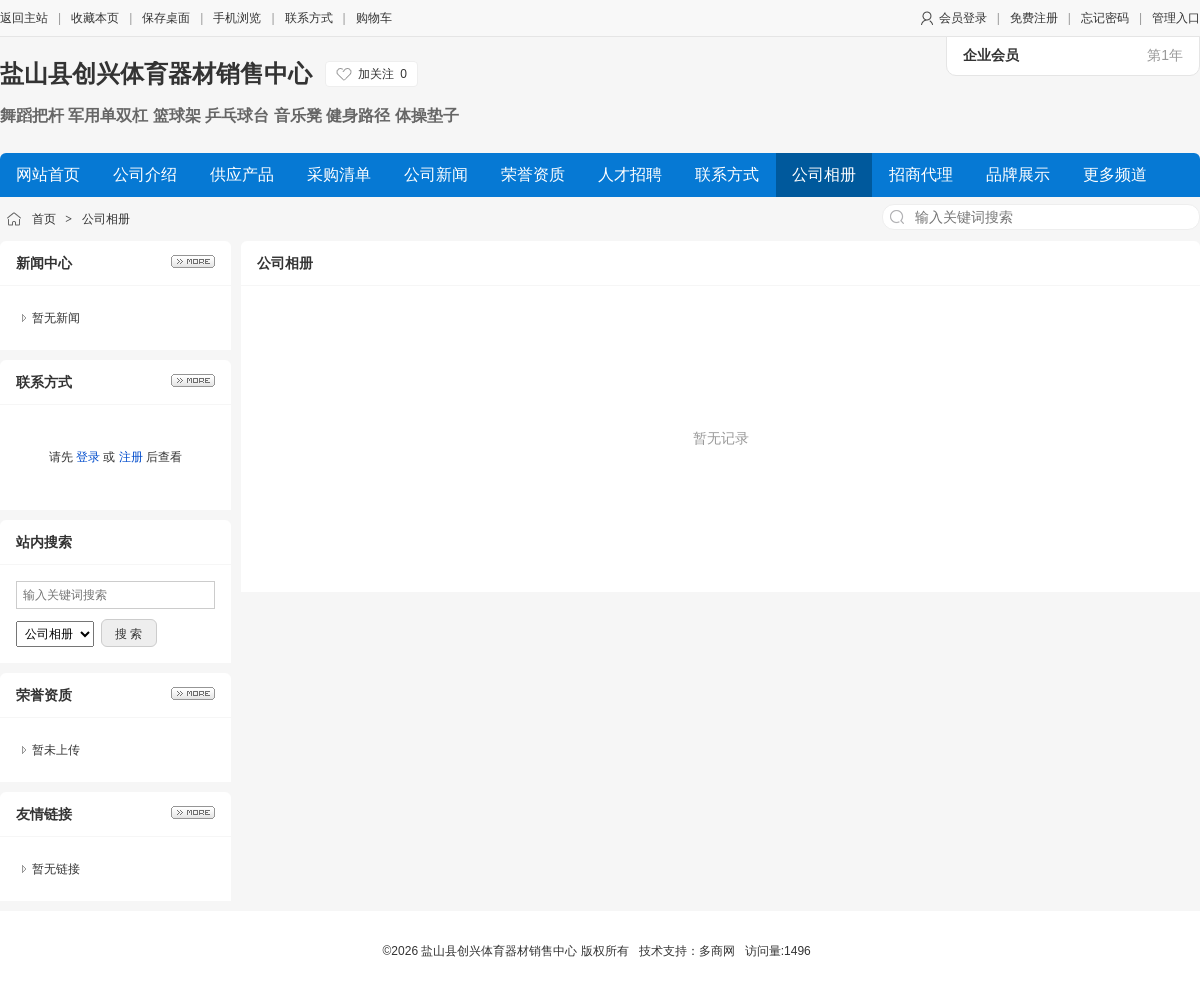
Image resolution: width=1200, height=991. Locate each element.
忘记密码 (1105, 18)
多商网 (717, 951)
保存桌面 (166, 18)
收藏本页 (95, 18)
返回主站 (24, 18)
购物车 (374, 18)
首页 (44, 219)
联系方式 (309, 18)
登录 (88, 457)
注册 (131, 457)
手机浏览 (237, 18)
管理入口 (1176, 18)
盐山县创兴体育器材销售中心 (156, 73)
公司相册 (106, 219)
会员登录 (963, 18)
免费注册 (1034, 18)
